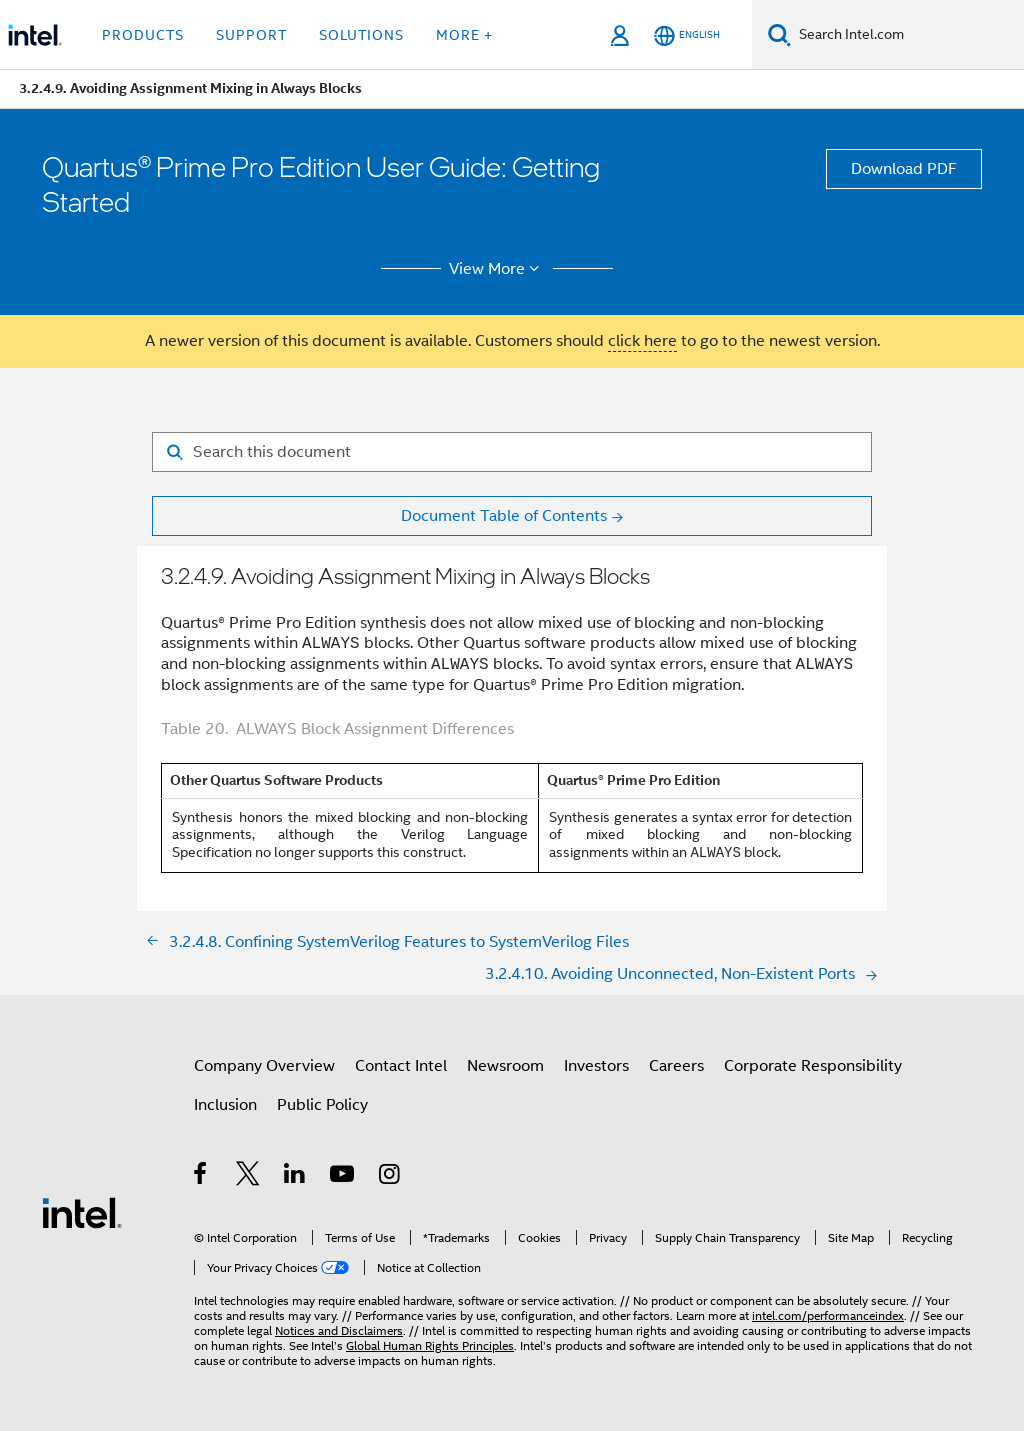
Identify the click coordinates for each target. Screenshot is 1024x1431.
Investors (596, 1066)
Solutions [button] (361, 35)
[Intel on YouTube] (343, 1177)
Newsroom (505, 1066)
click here (642, 341)
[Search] (779, 34)
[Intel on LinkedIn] (295, 1177)
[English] (687, 35)
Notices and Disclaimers (339, 1330)
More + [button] (464, 35)
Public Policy (322, 1105)
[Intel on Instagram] (390, 1177)
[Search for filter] (512, 452)
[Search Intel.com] (907, 35)
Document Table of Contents (504, 516)
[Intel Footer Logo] (82, 1212)
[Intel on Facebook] (201, 1177)
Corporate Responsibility (813, 1066)
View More (497, 269)
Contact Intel (401, 1066)
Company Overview (264, 1066)
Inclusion (225, 1105)
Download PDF (904, 169)
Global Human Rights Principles (430, 1345)
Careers (676, 1066)
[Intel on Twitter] (248, 1177)
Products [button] (143, 35)
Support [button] (251, 35)
